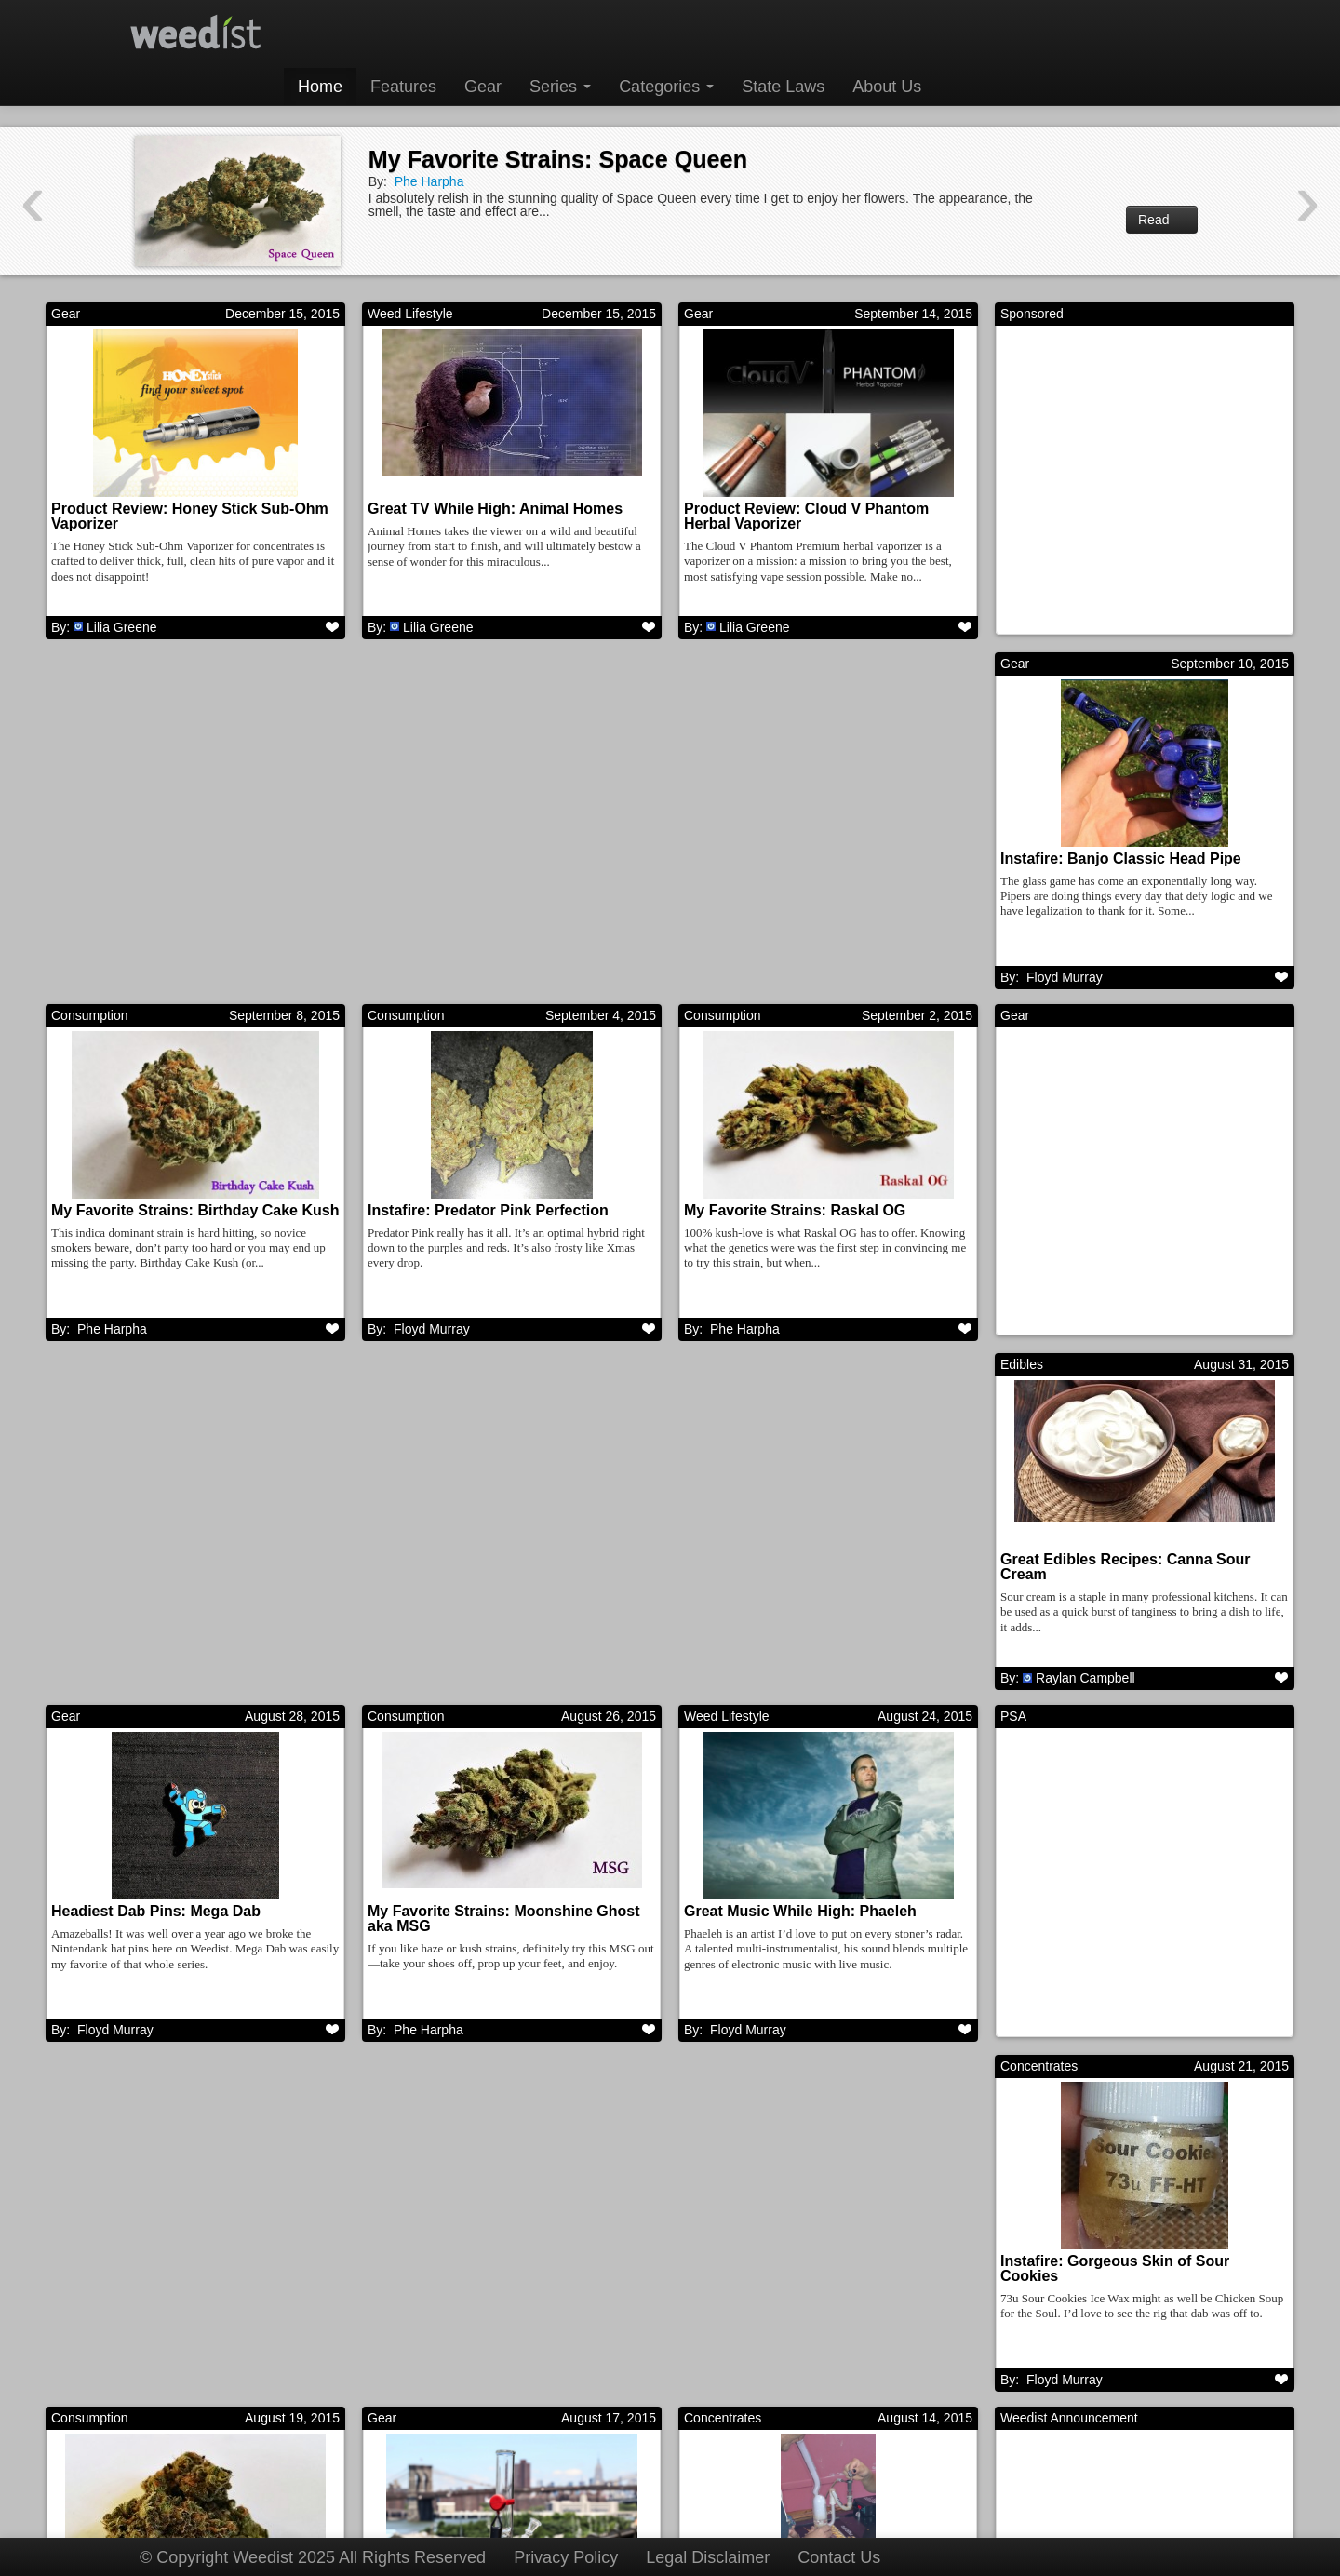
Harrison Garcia (1081, 2395)
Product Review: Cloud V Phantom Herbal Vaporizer (806, 516)
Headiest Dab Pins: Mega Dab (788, 1216)
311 (808, 2471)
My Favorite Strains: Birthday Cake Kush (511, 862)
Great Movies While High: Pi (149, 2277)
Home (320, 86)
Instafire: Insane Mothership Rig (481, 2277)
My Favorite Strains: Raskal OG (1111, 862)
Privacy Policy (566, 2557)
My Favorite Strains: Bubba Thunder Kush (1128, 1577)
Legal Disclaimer (708, 2557)
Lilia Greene (122, 627)
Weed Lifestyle (410, 313)
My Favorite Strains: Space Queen (557, 159)
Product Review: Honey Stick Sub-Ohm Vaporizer (189, 516)
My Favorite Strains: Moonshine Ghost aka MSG (1136, 1223)
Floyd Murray (115, 980)
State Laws (783, 86)
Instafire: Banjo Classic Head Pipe (171, 862)
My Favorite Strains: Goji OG (785, 2277)
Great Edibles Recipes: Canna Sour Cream (493, 1223)
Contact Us (838, 2557)
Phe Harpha (429, 181)
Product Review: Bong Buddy (156, 1923)
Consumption (406, 667)
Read (1162, 219)
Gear (483, 86)
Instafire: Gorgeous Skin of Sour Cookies (798, 1577)
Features (403, 86)
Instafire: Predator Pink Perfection (804, 862)
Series (560, 86)
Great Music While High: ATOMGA (1120, 2277)
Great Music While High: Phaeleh (167, 1569)
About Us (886, 86)
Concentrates (722, 1374)
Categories (666, 86)
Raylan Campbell (452, 1334)
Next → (885, 2471)
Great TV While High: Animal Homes (495, 509)
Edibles (389, 1020)
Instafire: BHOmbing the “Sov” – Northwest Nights (482, 1930)
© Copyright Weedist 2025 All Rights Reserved (313, 2557)
